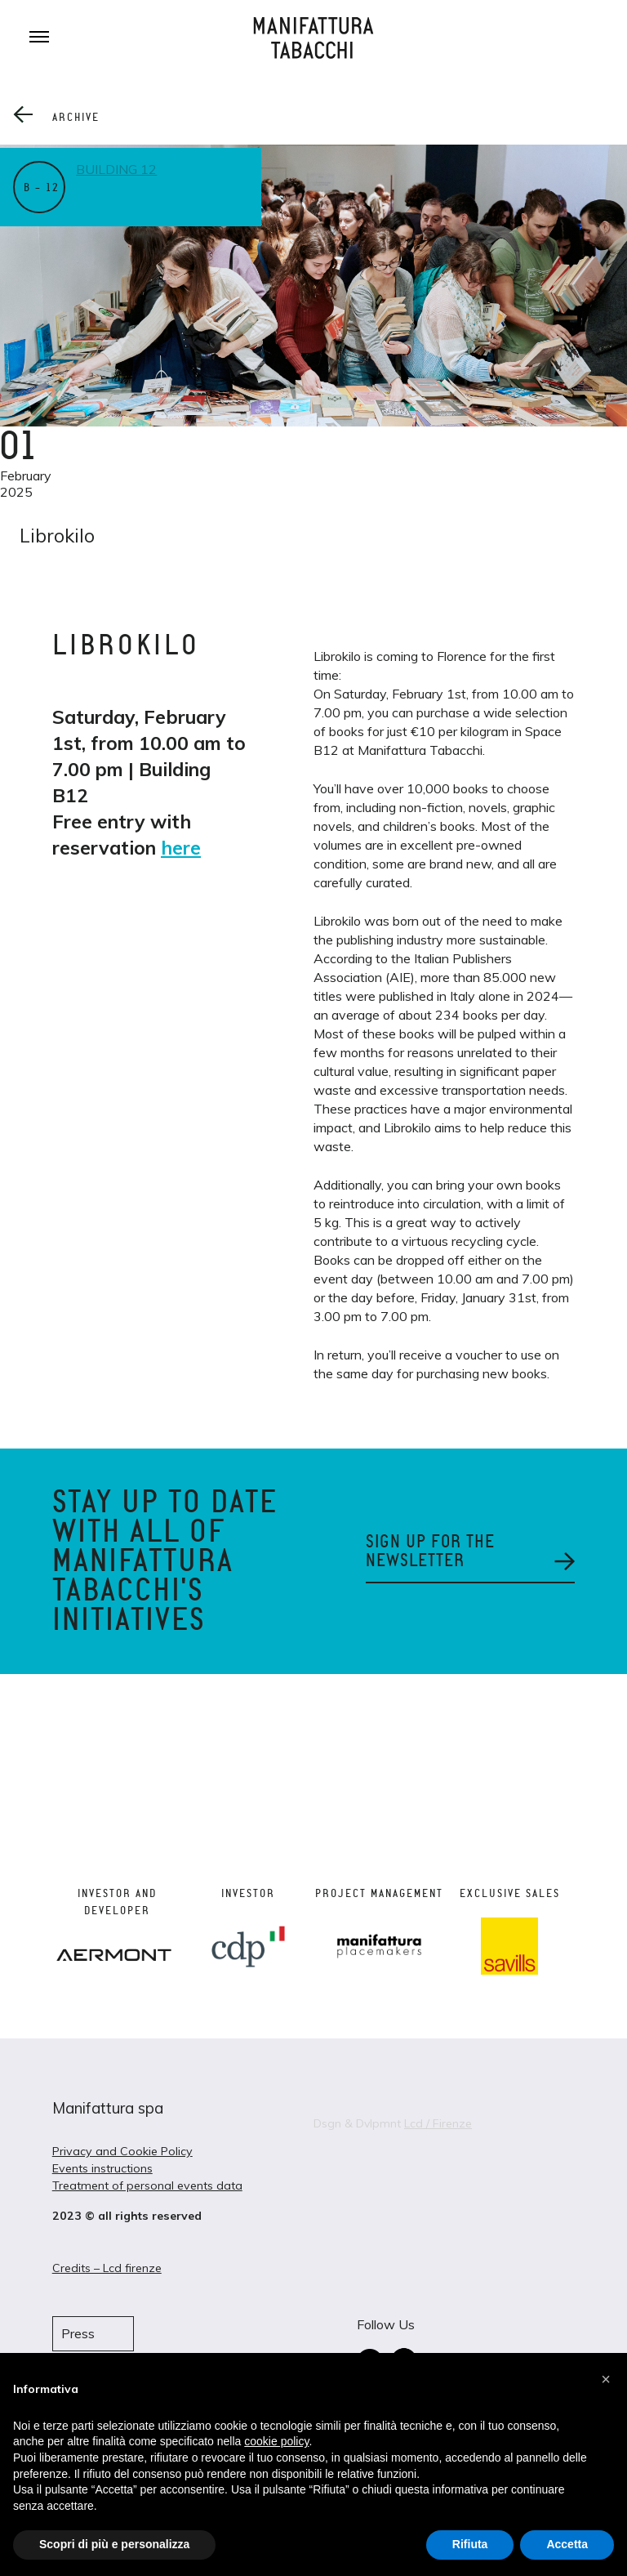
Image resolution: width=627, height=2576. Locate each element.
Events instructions (102, 2168)
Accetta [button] (567, 2544)
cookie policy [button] (276, 2441)
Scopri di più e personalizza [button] (114, 2544)
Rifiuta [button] (470, 2544)
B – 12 (41, 188)
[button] (606, 2379)
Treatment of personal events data (147, 2185)
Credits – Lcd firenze (107, 2268)
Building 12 (118, 169)
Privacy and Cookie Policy (122, 2151)
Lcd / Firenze (438, 2123)
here (181, 847)
